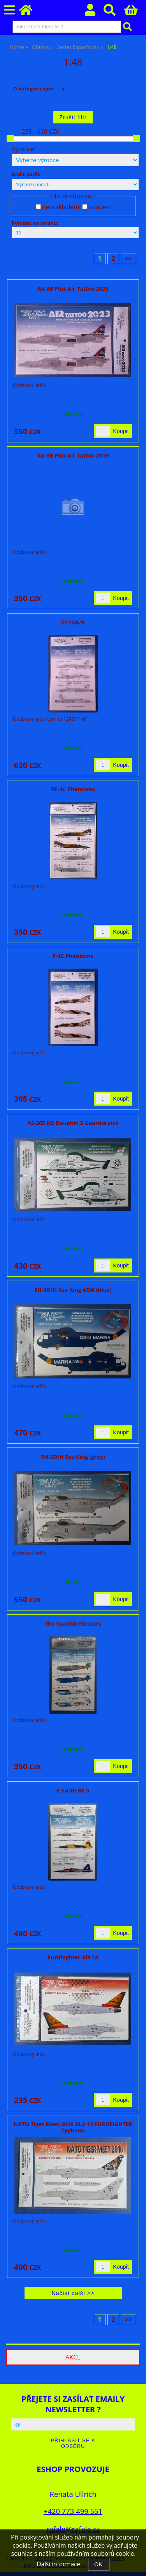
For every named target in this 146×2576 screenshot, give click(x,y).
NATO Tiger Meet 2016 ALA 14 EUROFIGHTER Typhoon (73, 2127)
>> (128, 259)
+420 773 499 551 (73, 2511)
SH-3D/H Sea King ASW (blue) (72, 1289)
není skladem (60, 207)
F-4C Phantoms (73, 956)
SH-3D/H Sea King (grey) (73, 1456)
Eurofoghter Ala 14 (73, 1957)
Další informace (58, 2564)
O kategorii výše (33, 88)
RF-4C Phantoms (73, 789)
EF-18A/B (73, 622)
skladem (100, 207)
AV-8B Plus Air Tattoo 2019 (73, 455)
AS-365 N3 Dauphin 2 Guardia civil (73, 1123)
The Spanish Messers (73, 1623)
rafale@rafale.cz (73, 2529)
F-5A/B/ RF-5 (73, 1790)
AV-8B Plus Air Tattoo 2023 (73, 288)
